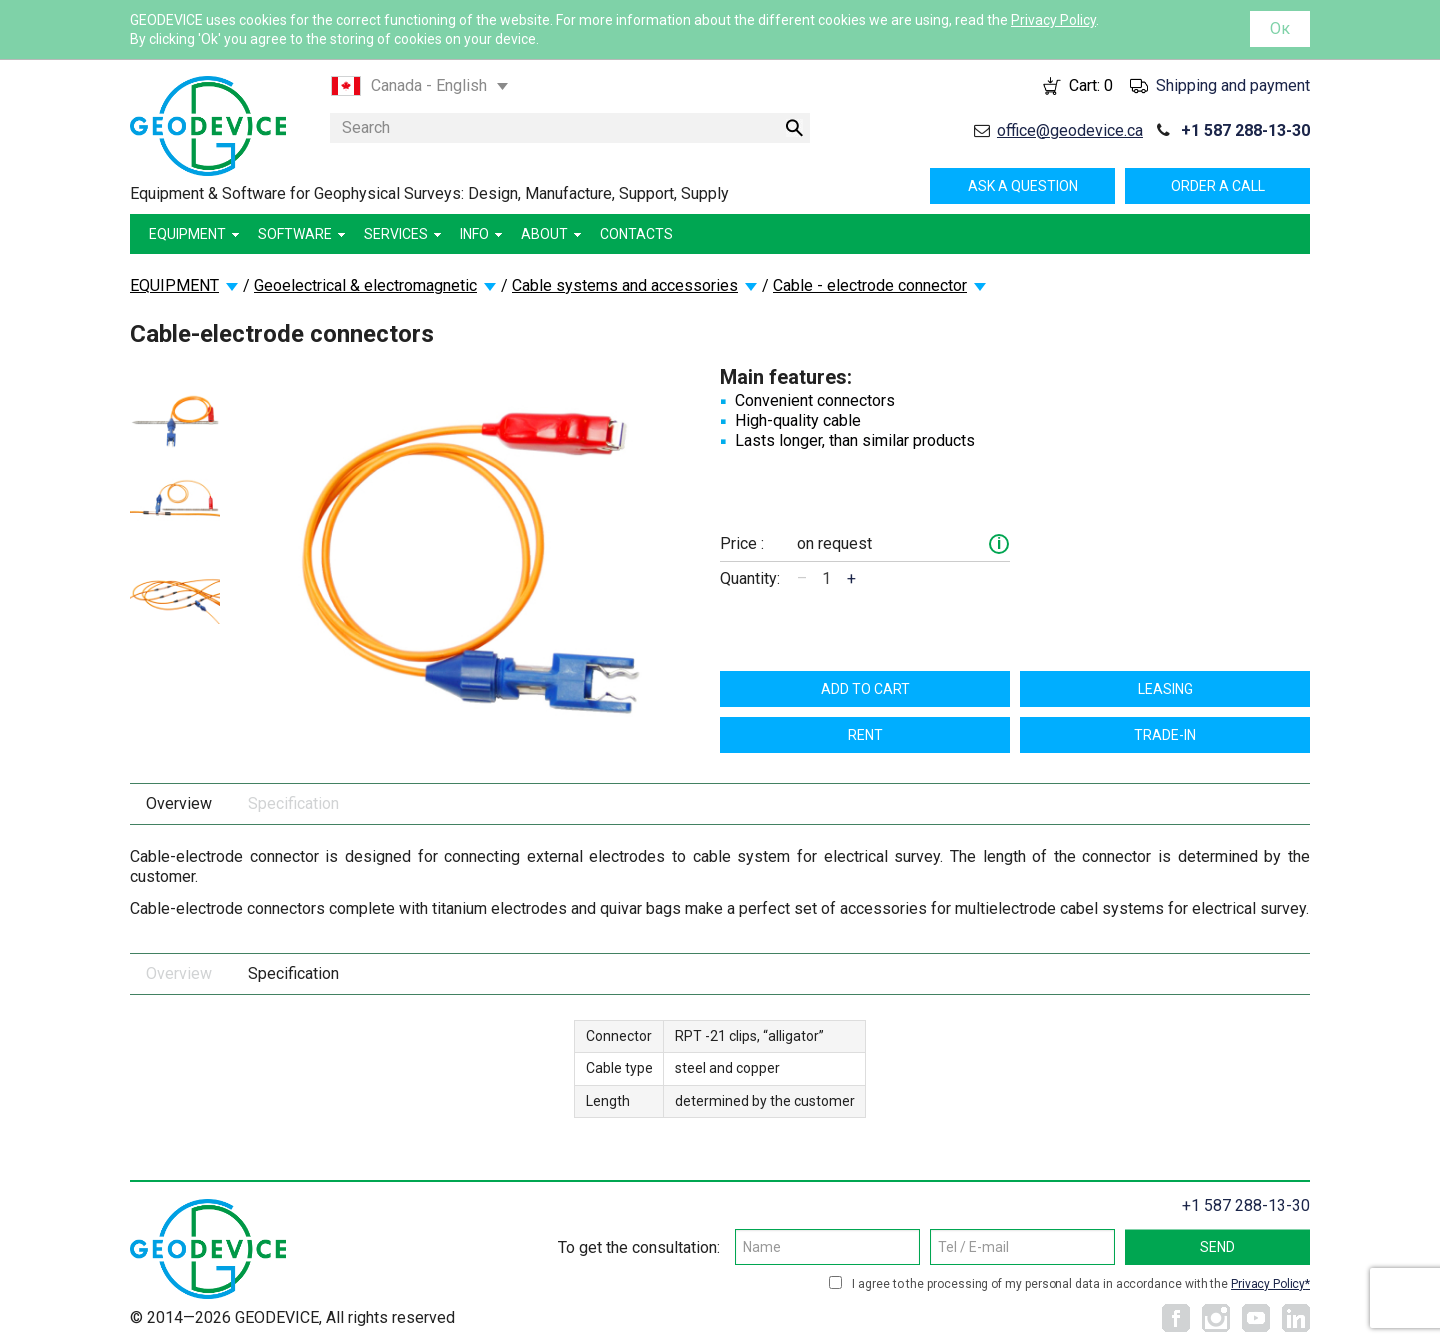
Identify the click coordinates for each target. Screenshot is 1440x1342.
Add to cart (865, 689)
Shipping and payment (1233, 85)
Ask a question (1023, 186)
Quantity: (750, 578)
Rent (865, 735)
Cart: (1091, 85)
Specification (293, 803)
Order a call (1218, 186)
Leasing (1165, 689)
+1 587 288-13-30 (1245, 130)
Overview (179, 803)
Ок (1280, 28)
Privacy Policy (1053, 20)
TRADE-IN (1165, 735)
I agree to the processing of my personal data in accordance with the (1081, 1284)
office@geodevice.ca (1070, 130)
